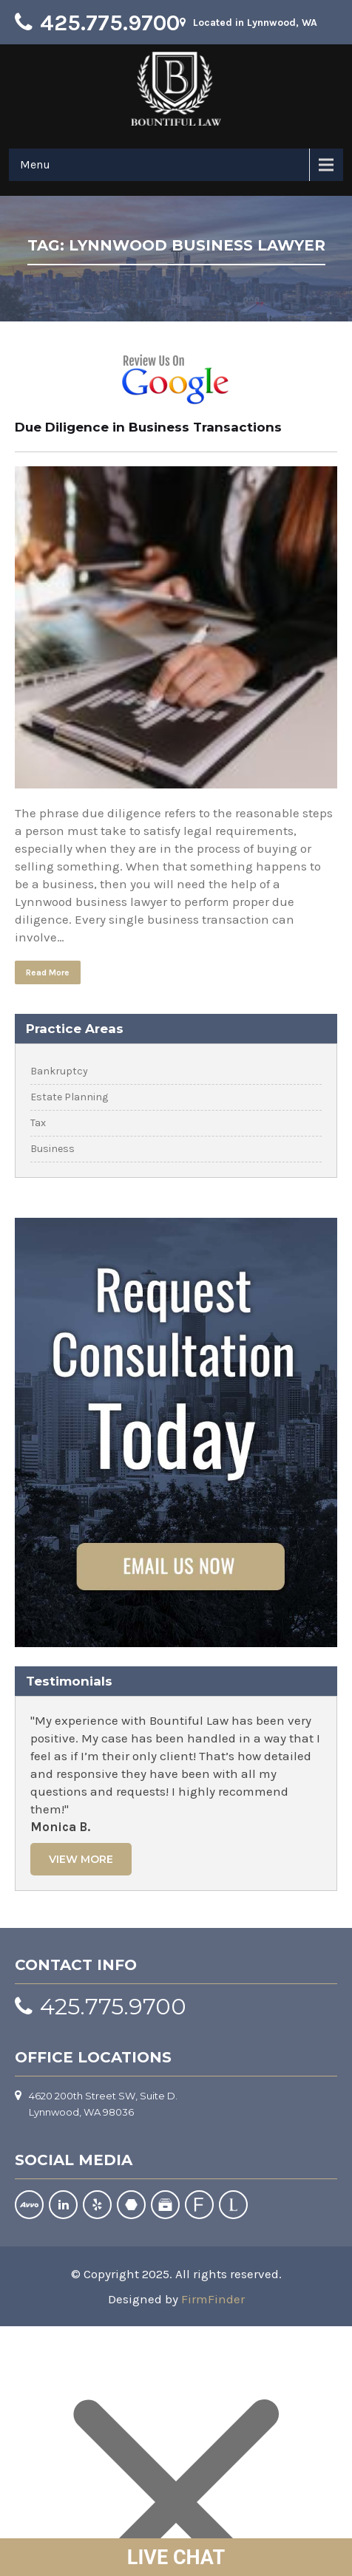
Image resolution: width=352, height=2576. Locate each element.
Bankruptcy (59, 1071)
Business (52, 1148)
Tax (38, 1123)
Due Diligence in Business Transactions (148, 427)
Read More (48, 972)
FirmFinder (213, 2299)
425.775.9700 (110, 23)
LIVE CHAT (176, 2557)
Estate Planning (69, 1097)
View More (81, 1859)
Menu (35, 164)
